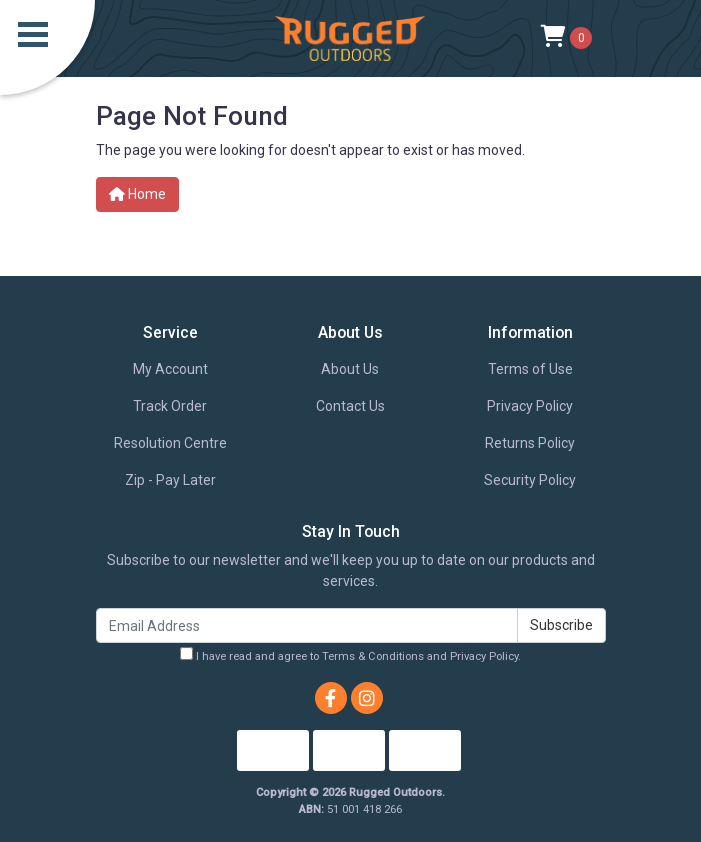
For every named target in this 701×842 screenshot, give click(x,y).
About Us (350, 369)
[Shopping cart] (566, 38)
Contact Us (350, 406)
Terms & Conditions (373, 656)
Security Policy (530, 480)
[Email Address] (307, 625)
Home (137, 194)
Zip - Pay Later (170, 480)
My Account (170, 369)
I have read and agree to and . (350, 655)
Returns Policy (530, 443)
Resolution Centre (170, 443)
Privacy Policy (530, 406)
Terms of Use (530, 369)
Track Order (170, 406)
